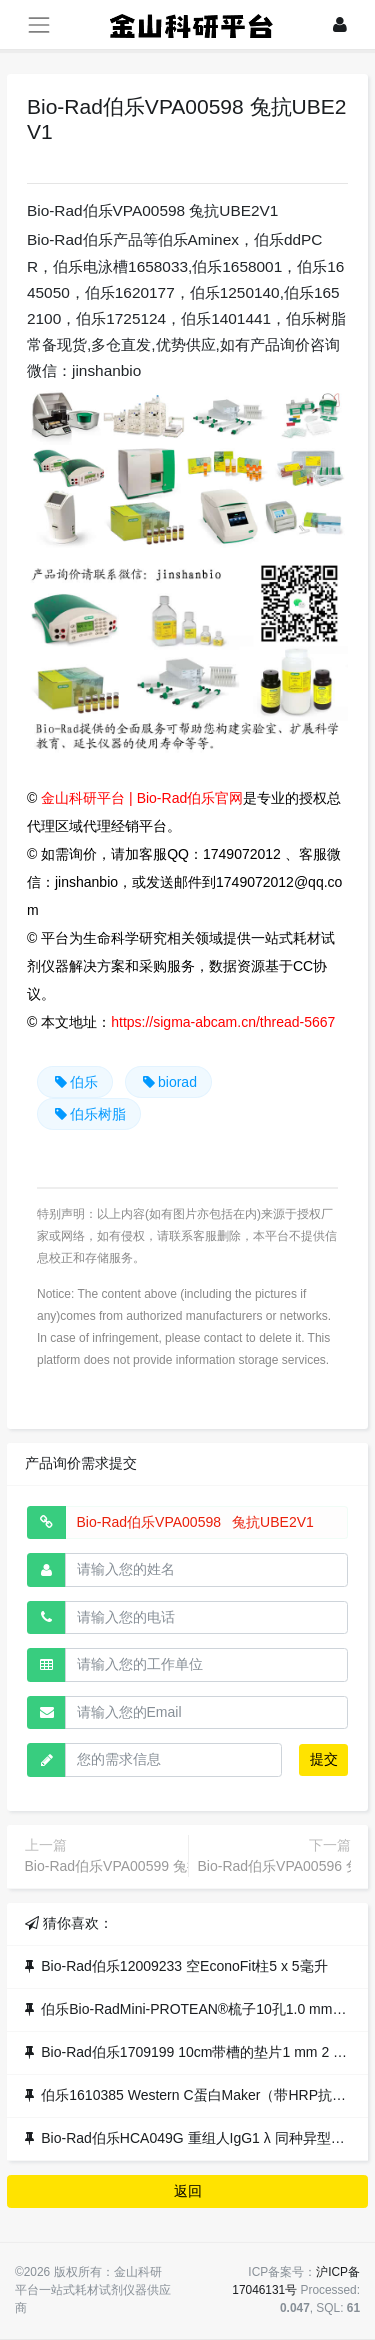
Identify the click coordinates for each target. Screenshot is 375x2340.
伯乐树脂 (89, 1114)
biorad (168, 1082)
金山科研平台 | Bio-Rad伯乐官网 (142, 798)
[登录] (340, 24)
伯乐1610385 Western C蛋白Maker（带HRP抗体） (200, 2095)
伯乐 (75, 1082)
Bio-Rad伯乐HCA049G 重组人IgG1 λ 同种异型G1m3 (205, 2138)
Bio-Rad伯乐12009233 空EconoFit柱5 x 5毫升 (184, 1966)
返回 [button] (188, 2191)
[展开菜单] (38, 24)
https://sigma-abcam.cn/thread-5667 (223, 1022)
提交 (324, 1759)
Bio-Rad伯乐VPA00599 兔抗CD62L (135, 1866)
